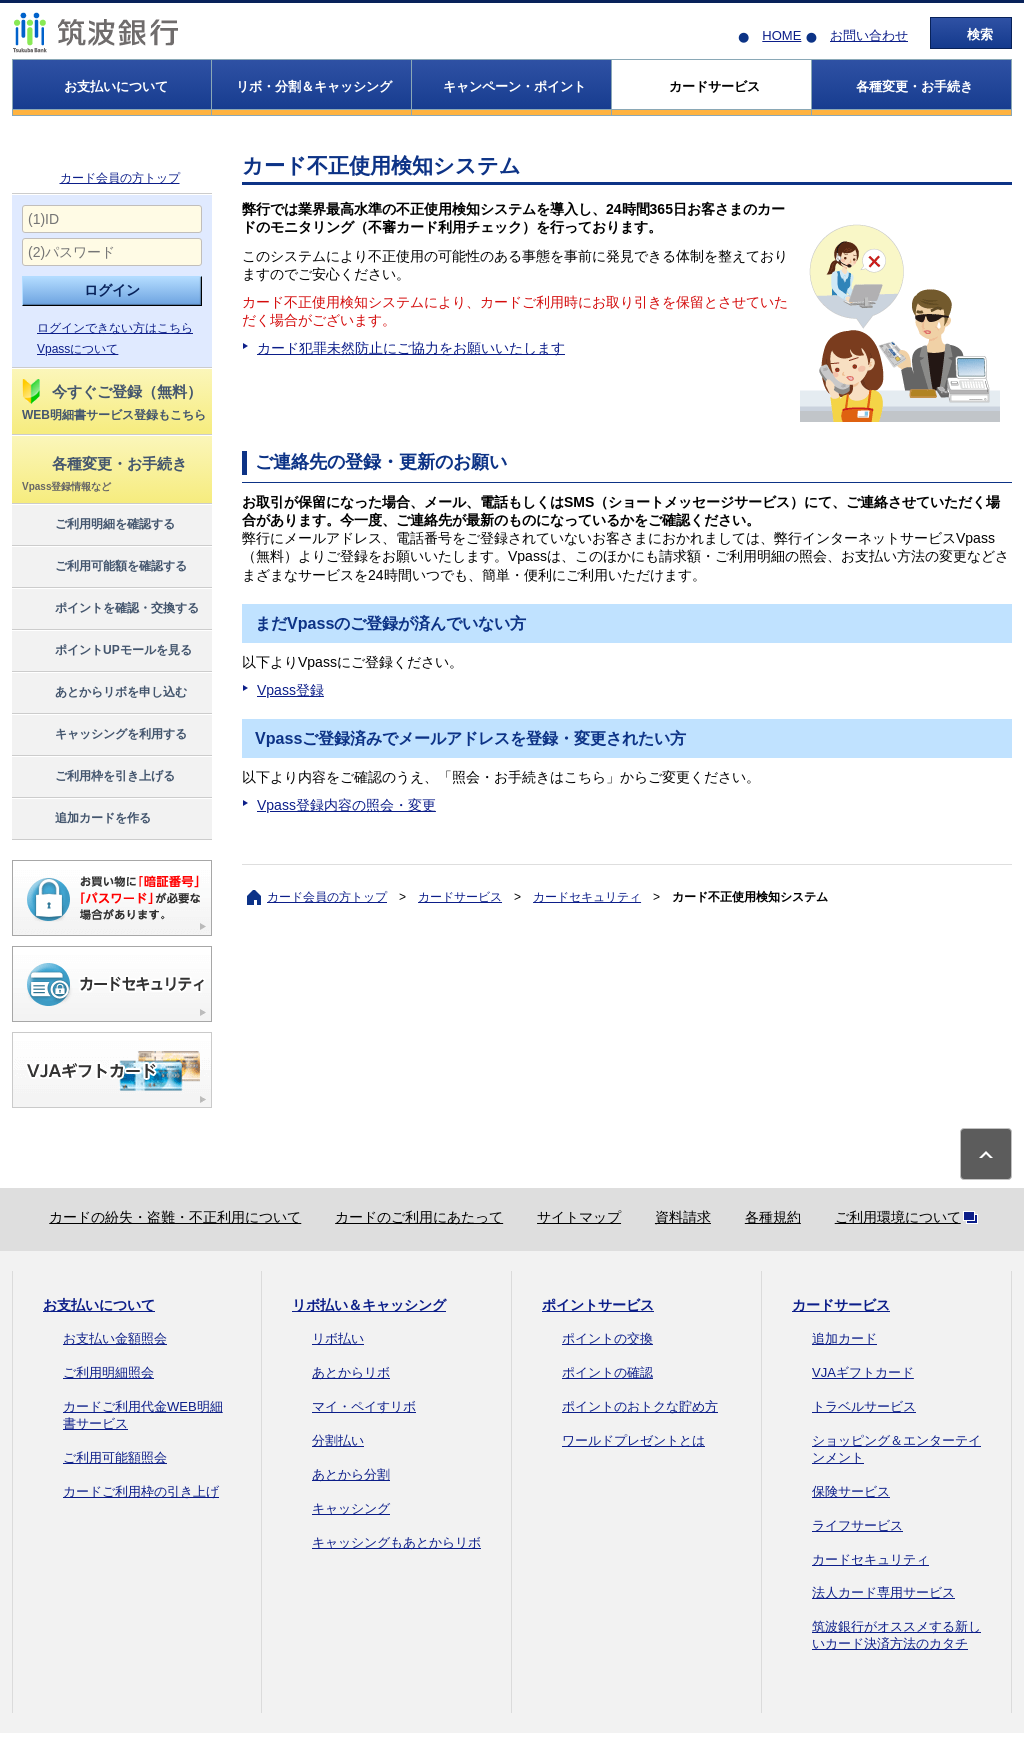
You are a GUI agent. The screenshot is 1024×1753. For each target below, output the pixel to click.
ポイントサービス (598, 1305)
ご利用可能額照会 (115, 1457)
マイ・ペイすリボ (364, 1406)
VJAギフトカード (863, 1372)
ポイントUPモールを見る (106, 651)
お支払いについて (99, 1305)
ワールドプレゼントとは (633, 1440)
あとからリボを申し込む (103, 693)
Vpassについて (77, 349)
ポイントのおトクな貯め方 (640, 1406)
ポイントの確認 (607, 1372)
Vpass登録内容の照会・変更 (346, 805)
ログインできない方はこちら (115, 328)
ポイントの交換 (607, 1338)
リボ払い (338, 1338)
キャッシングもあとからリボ (396, 1542)
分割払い (338, 1440)
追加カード (844, 1338)
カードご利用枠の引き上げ (141, 1491)
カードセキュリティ (587, 897)
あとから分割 (351, 1474)
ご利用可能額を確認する (103, 567)
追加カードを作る (85, 819)
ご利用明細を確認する (97, 525)
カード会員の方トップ (120, 178)
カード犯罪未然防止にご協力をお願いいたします (411, 348)
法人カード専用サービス (883, 1592)
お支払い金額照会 (115, 1338)
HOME (781, 35)
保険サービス (851, 1491)
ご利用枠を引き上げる (97, 777)
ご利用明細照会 (108, 1372)
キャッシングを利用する (103, 735)
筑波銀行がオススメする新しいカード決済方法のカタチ (896, 1635)
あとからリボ (351, 1372)
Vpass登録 (290, 690)
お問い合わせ (869, 35)
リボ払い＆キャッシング (369, 1305)
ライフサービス (857, 1525)
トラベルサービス (864, 1406)
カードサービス (460, 897)
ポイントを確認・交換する (109, 609)
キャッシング (351, 1508)
